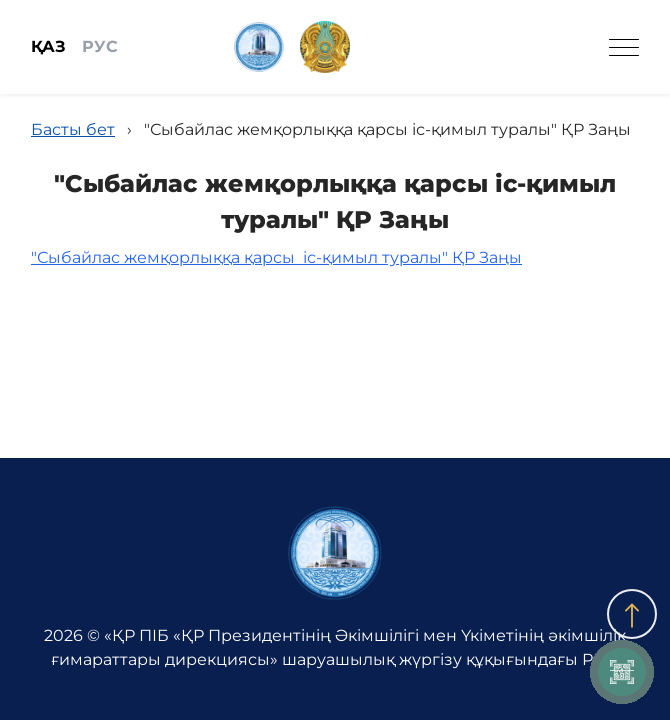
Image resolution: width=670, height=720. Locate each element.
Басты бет (73, 129)
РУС (100, 46)
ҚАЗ (48, 46)
